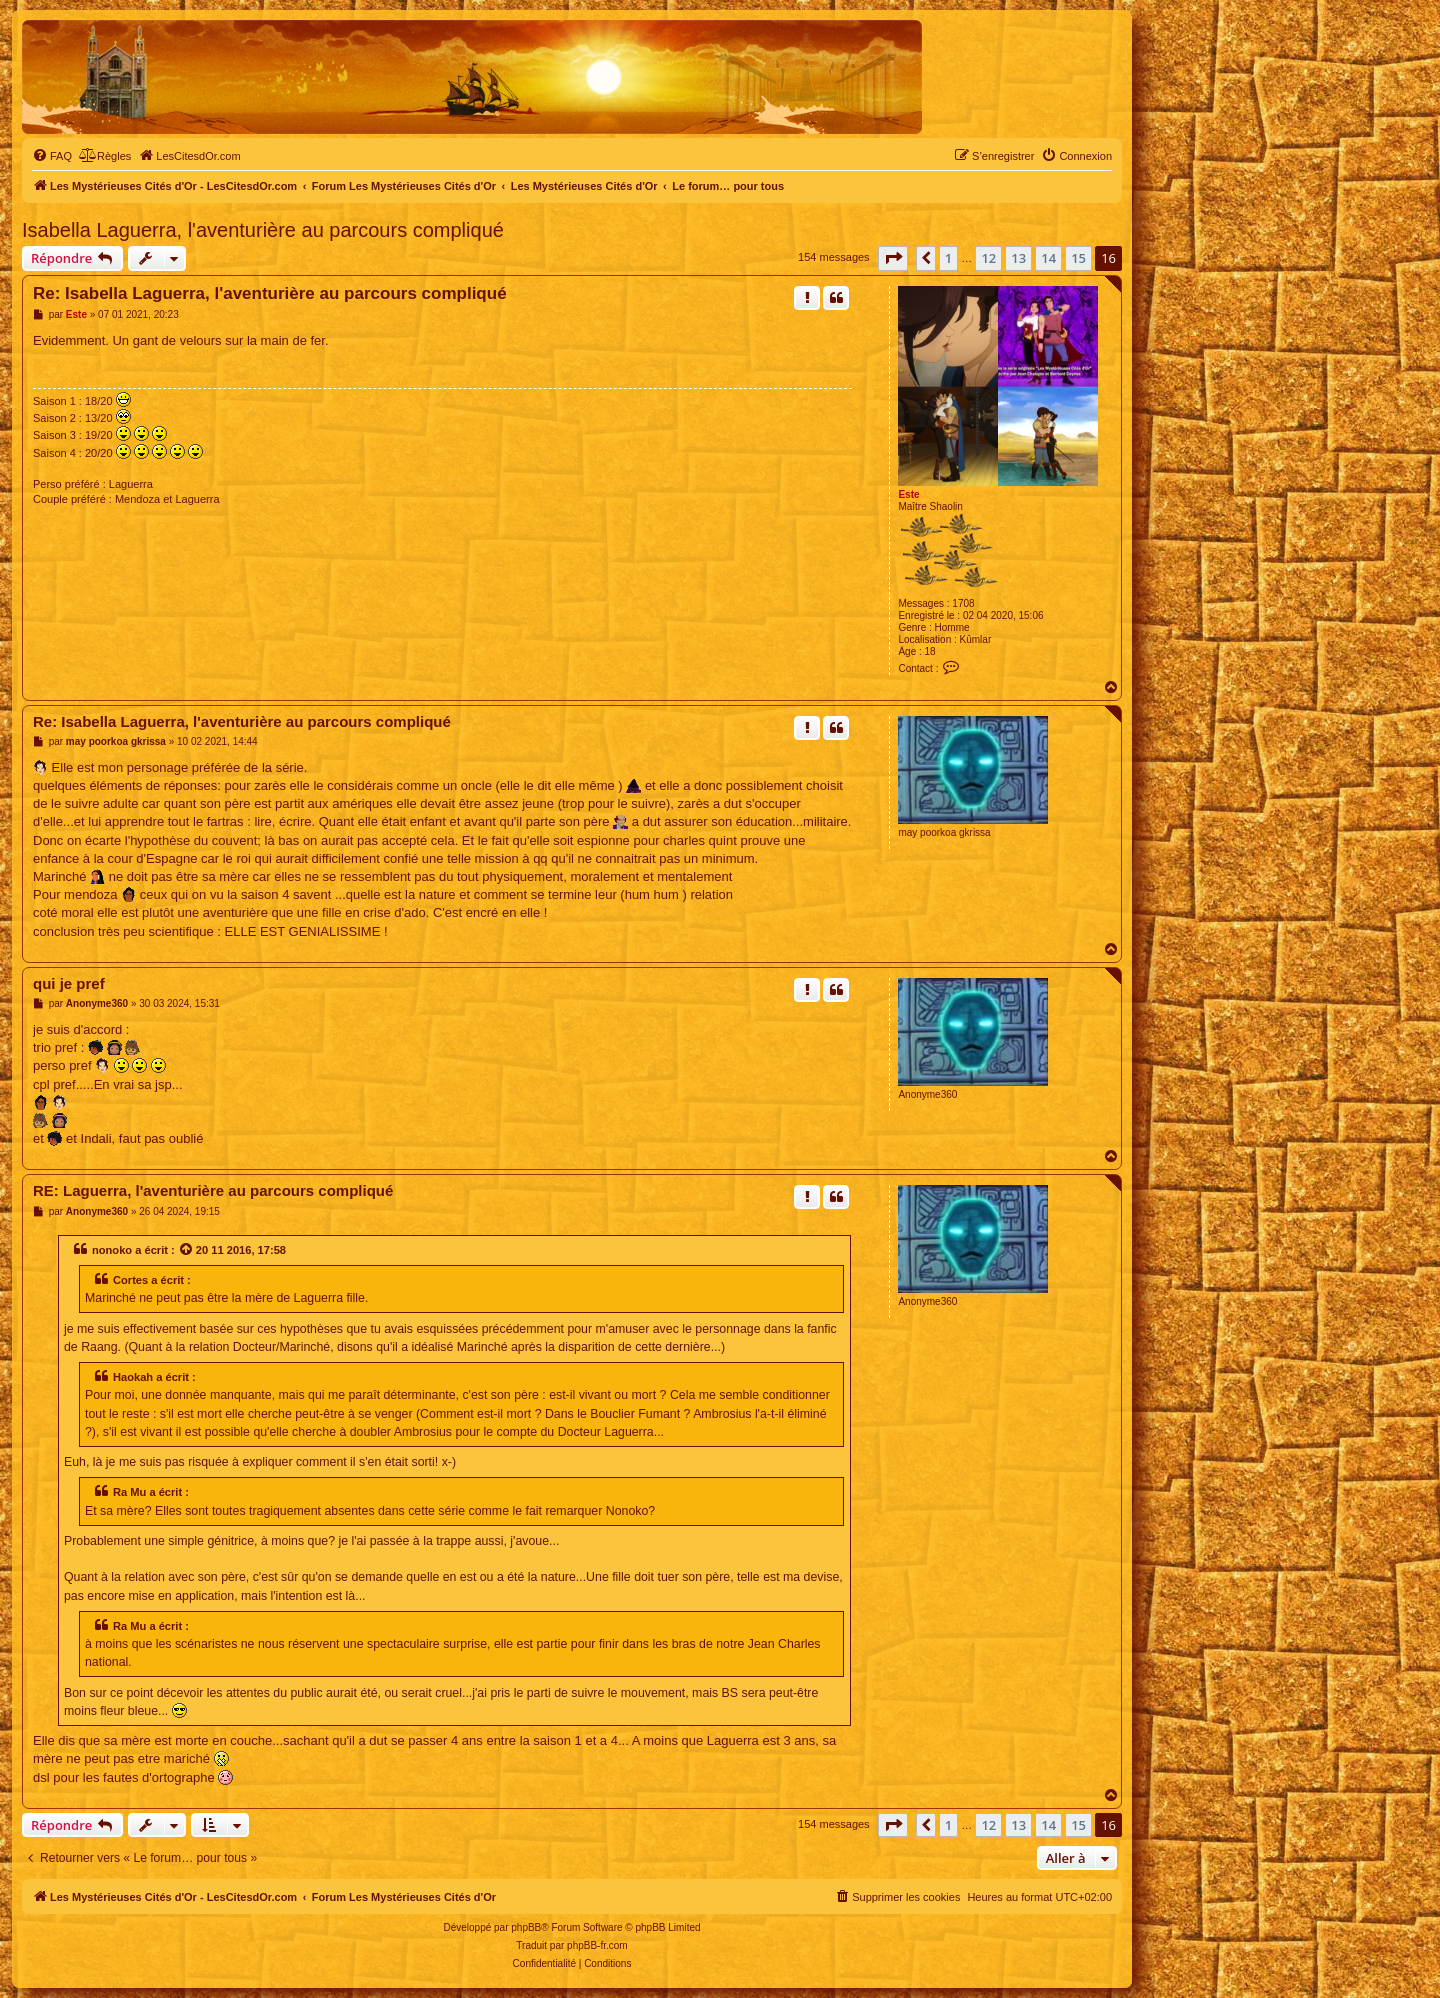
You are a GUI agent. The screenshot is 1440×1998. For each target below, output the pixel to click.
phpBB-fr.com (597, 1945)
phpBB (526, 1927)
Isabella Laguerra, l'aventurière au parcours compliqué (263, 230)
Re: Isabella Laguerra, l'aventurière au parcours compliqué (270, 293)
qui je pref (69, 983)
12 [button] (988, 258)
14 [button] (1048, 258)
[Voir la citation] (187, 1250)
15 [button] (1078, 258)
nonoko (112, 1250)
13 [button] (1018, 258)
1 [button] (948, 258)
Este (908, 494)
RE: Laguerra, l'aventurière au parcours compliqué (213, 1190)
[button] (893, 258)
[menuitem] (52, 156)
